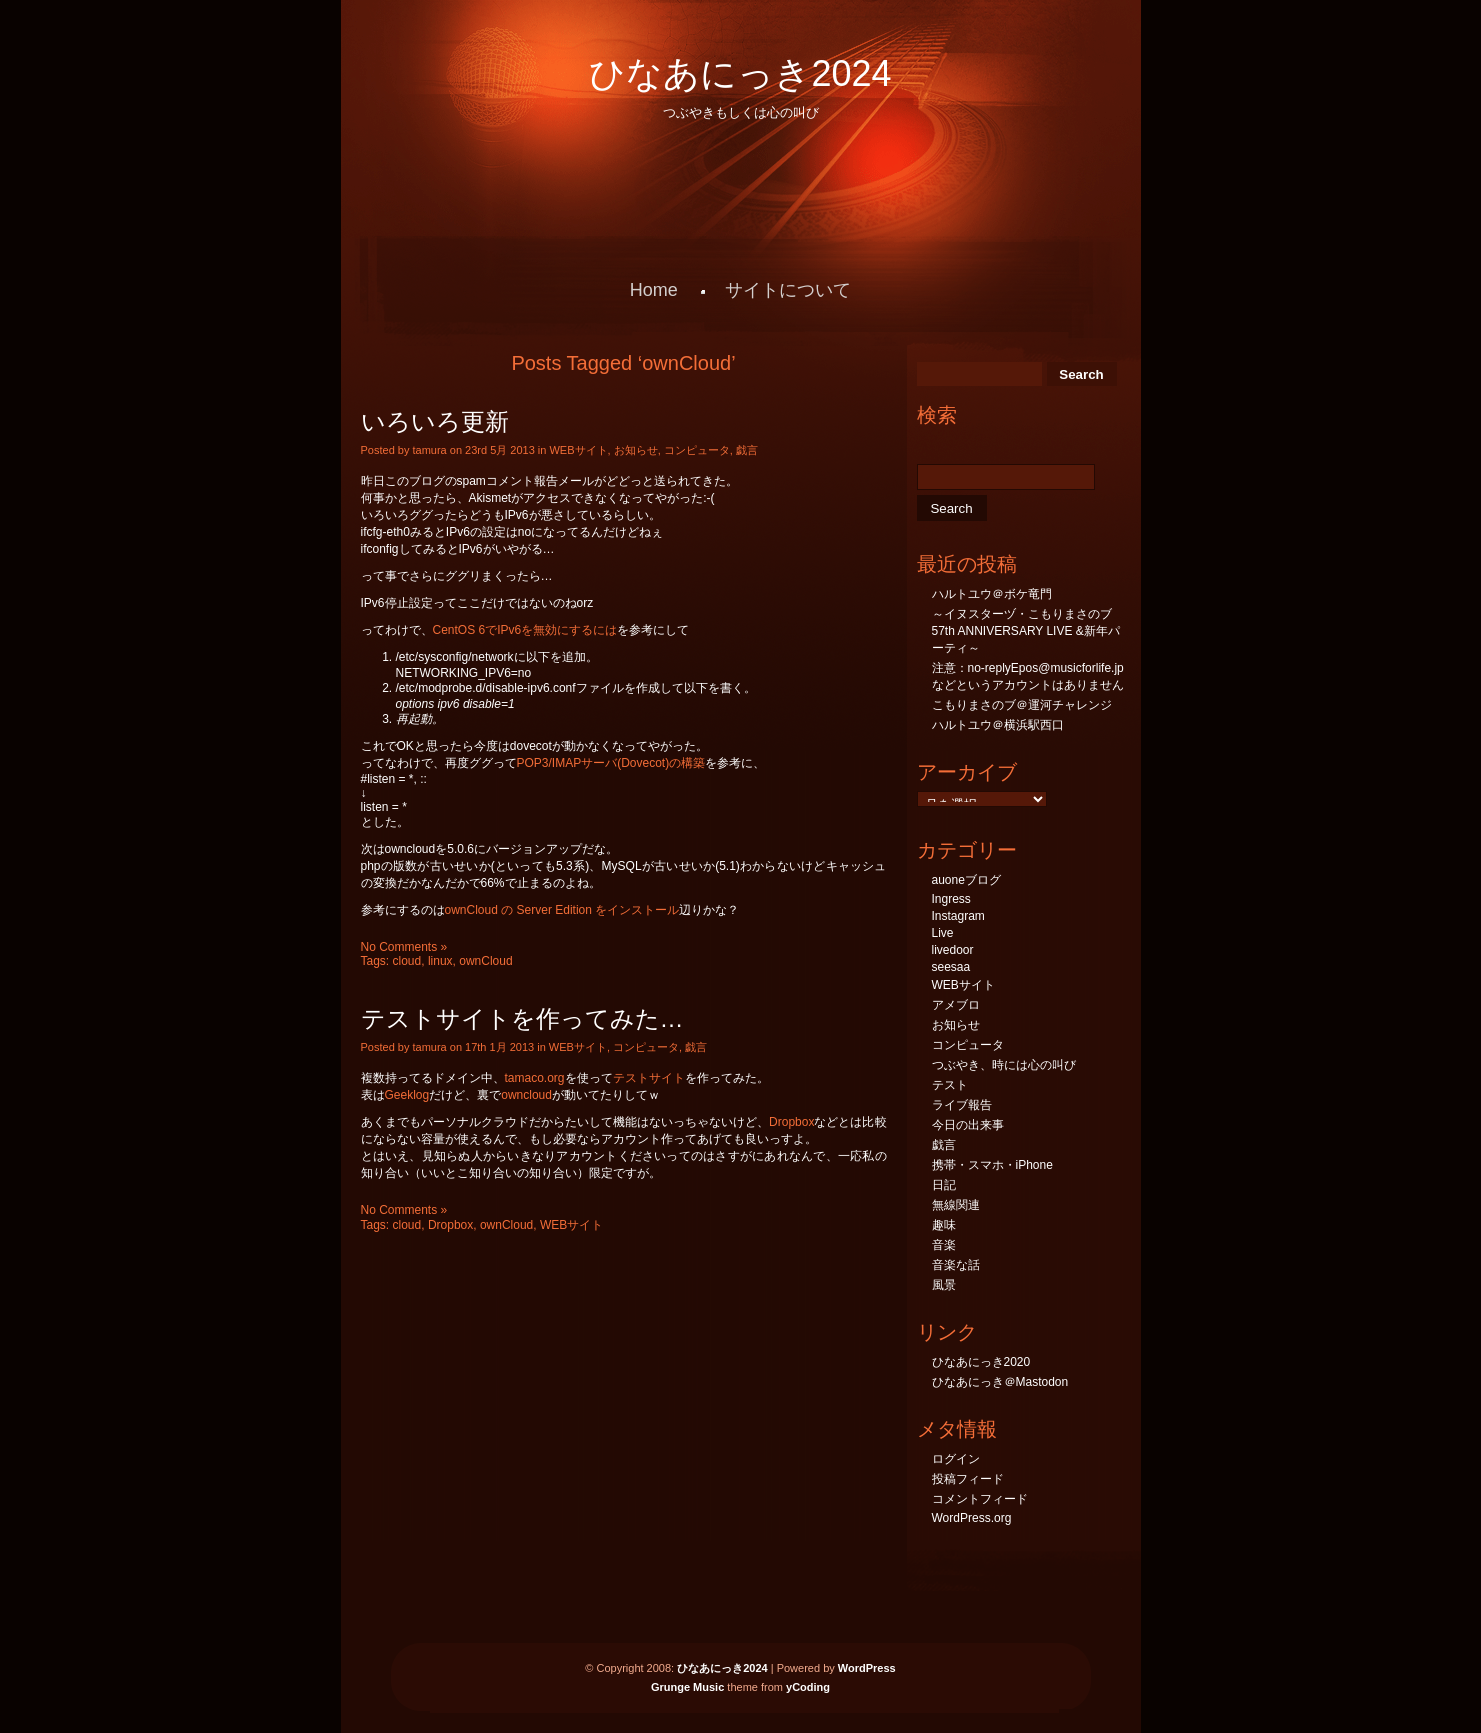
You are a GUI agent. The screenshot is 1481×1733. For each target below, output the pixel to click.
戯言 (747, 450)
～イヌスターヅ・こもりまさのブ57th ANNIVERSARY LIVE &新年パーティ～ (1026, 631)
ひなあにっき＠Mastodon (1000, 1382)
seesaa (951, 967)
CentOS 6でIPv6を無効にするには (525, 630)
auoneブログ (966, 880)
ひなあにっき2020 (981, 1362)
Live (943, 933)
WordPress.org (972, 1518)
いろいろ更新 (435, 421)
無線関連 (956, 1205)
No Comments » (404, 947)
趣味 (944, 1225)
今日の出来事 (968, 1125)
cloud (407, 961)
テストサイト (649, 1078)
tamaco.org (535, 1078)
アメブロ (956, 1005)
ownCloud (485, 961)
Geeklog (407, 1095)
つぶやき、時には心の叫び (1004, 1065)
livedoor (953, 950)
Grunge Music (687, 1687)
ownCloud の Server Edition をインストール (562, 910)
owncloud (526, 1095)
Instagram (958, 916)
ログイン (956, 1459)
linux (440, 961)
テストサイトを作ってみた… (522, 1018)
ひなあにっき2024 (740, 73)
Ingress (951, 899)
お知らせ (636, 450)
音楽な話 (956, 1265)
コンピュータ (697, 450)
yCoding (808, 1687)
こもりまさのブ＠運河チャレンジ (1022, 705)
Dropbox (791, 1122)
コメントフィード (980, 1499)
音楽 (944, 1245)
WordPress (867, 1668)
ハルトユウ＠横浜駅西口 (998, 725)
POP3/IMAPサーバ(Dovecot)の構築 (611, 763)
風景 (944, 1285)
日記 (944, 1185)
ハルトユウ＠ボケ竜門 (992, 594)
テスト (950, 1085)
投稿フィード (968, 1479)
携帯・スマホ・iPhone (992, 1165)
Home (654, 290)
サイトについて (788, 290)
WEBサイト (578, 450)
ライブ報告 (962, 1105)
